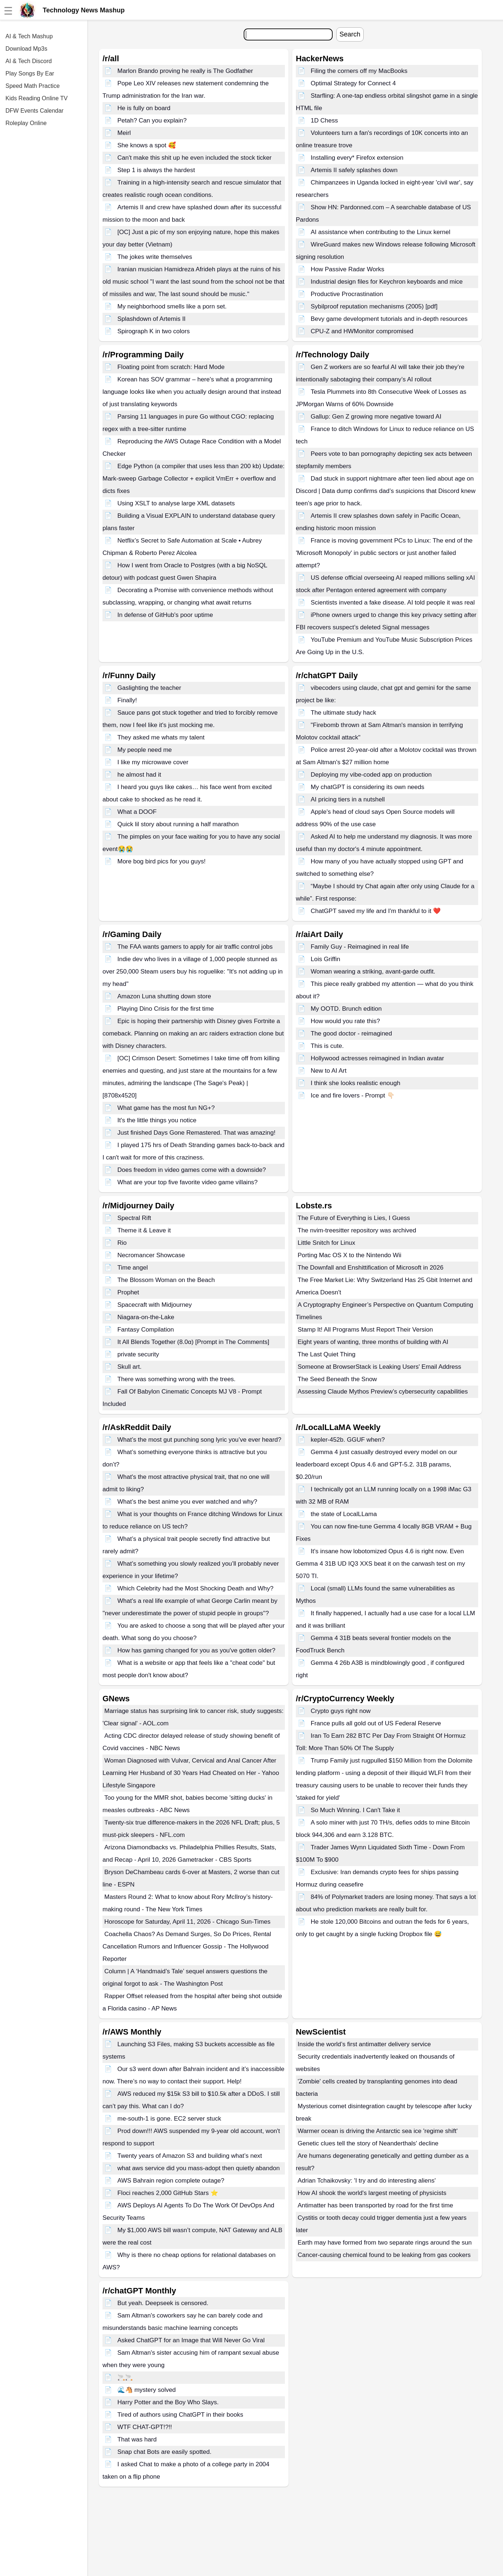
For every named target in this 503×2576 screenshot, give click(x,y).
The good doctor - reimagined (351, 1033)
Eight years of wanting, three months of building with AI (373, 1341)
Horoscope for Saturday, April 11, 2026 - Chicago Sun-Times (187, 1921)
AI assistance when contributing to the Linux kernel (380, 232)
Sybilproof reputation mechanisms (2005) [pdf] (374, 306)
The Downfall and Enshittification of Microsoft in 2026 (371, 1267)
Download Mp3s (26, 49)
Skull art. (129, 1366)
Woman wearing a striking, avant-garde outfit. (373, 971)
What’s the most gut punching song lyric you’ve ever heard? (199, 1439)
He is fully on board (144, 108)
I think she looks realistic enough (356, 1083)
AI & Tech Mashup (29, 36)
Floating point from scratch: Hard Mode (171, 367)
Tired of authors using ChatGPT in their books (180, 2414)
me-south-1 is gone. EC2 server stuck (169, 2118)
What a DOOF (137, 811)
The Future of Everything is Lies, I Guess (354, 1218)
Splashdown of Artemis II (151, 318)
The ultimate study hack (343, 712)
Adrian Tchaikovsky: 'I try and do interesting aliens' (367, 2180)
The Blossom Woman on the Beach (166, 1280)
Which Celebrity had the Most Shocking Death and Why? (195, 1588)
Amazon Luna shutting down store (164, 996)
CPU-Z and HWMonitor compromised (362, 331)
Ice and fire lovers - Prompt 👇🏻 (353, 1095)
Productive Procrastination (347, 294)
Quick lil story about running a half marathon (178, 824)
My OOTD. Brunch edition (346, 1008)
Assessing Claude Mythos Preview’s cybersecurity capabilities (383, 1391)
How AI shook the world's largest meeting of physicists (372, 2193)
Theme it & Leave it (144, 1230)
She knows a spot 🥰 (146, 145)
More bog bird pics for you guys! (161, 861)
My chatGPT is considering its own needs (368, 787)
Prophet (128, 1292)
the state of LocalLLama (344, 1514)
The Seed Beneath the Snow (337, 1379)
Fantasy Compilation (145, 1329)
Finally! (127, 700)
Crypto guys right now (341, 1710)
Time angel (132, 1267)
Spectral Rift (134, 1218)
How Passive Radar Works (347, 269)
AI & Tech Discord (28, 61)
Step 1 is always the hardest (156, 170)
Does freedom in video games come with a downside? (191, 1169)
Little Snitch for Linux (326, 1242)
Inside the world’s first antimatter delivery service (364, 2044)
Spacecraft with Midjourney (154, 1304)
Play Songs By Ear (29, 73)
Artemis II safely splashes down (354, 170)
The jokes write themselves (154, 256)
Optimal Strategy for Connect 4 (353, 83)
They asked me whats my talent (161, 737)
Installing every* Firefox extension (357, 157)
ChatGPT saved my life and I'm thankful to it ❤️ (376, 911)
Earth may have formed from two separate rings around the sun (385, 2242)
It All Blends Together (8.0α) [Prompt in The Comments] (193, 1341)
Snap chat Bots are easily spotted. (164, 2451)
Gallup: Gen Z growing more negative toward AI (376, 416)
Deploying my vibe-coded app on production (371, 774)
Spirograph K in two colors (153, 331)
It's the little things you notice (157, 1120)
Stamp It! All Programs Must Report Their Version (365, 1329)
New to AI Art (329, 1070)
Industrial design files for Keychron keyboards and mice (387, 281)
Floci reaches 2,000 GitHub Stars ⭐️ (167, 2193)
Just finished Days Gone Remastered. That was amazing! (196, 1132)
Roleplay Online (26, 123)
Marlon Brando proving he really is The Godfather (185, 70)
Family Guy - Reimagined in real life (360, 946)
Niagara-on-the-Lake (145, 1317)
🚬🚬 (125, 2377)
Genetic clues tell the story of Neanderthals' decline (368, 2143)
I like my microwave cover (153, 762)
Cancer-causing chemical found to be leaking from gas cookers (384, 2254)
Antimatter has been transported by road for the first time (375, 2205)
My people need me (144, 749)
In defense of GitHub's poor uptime (165, 614)
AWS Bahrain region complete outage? (170, 2180)
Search (350, 34)
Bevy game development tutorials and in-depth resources (389, 318)
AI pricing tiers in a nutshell (348, 799)
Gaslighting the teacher (149, 687)
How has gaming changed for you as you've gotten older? (196, 1650)
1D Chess (324, 120)
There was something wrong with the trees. (176, 1379)
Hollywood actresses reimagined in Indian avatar (377, 1058)
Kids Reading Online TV (36, 98)
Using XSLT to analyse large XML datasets (176, 503)
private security (138, 1354)
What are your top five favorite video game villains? (187, 1182)
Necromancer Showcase (151, 1255)
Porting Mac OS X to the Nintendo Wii (349, 1255)
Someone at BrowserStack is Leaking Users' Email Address (379, 1366)
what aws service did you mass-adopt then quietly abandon (198, 2168)
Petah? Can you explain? (152, 120)
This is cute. (327, 1045)
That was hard (137, 2439)
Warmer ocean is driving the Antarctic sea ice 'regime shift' (378, 2131)
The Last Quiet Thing (326, 1354)
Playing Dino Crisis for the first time (165, 1008)
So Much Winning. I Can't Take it (355, 1810)
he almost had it (139, 774)
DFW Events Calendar (34, 111)
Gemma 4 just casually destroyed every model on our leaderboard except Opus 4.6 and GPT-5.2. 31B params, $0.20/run (376, 1464)
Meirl (124, 132)
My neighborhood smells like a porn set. (172, 306)
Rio (122, 1242)
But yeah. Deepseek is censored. (162, 2303)
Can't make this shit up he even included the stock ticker (194, 157)
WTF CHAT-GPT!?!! (144, 2427)
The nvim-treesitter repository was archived (357, 1230)
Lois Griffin (325, 959)
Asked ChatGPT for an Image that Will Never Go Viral (191, 2340)
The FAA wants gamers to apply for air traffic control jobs (195, 946)
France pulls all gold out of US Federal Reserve (376, 1723)
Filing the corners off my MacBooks (359, 70)
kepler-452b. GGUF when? (348, 1439)
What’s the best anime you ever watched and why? (187, 1501)
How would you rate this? (345, 1021)
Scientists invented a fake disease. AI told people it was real (393, 602)
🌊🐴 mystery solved (146, 2389)
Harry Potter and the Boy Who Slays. (168, 2402)
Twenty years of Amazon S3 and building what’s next (189, 2155)
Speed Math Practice (32, 86)
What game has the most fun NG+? (166, 1107)
